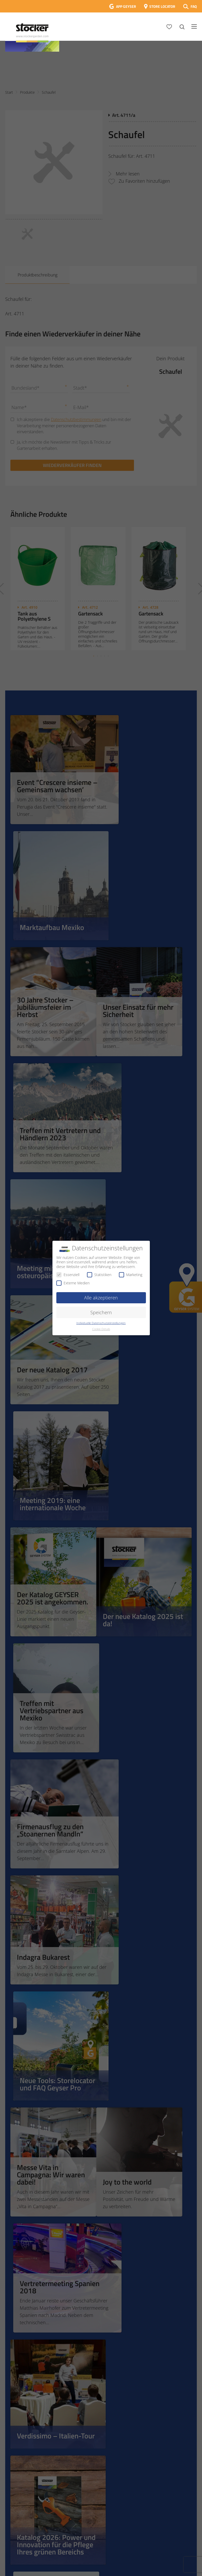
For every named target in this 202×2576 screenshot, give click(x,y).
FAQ (194, 6)
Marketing (130, 1274)
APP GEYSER (126, 6)
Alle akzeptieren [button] (101, 1297)
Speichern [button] (101, 1312)
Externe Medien (73, 1282)
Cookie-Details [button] (101, 1329)
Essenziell (67, 1274)
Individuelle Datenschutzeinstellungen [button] (101, 1323)
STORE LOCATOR (162, 6)
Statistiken (99, 1274)
